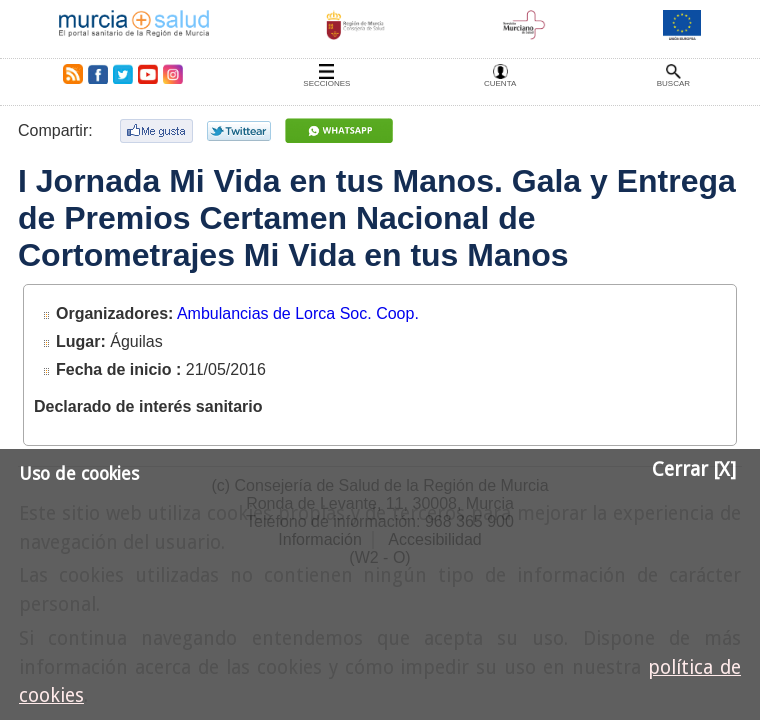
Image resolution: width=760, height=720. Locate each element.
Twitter (123, 74)
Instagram (172, 74)
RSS (69, 74)
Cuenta (500, 83)
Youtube (147, 74)
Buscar (673, 83)
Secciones (326, 83)
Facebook (97, 74)
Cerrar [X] (694, 469)
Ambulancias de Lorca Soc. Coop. (298, 313)
